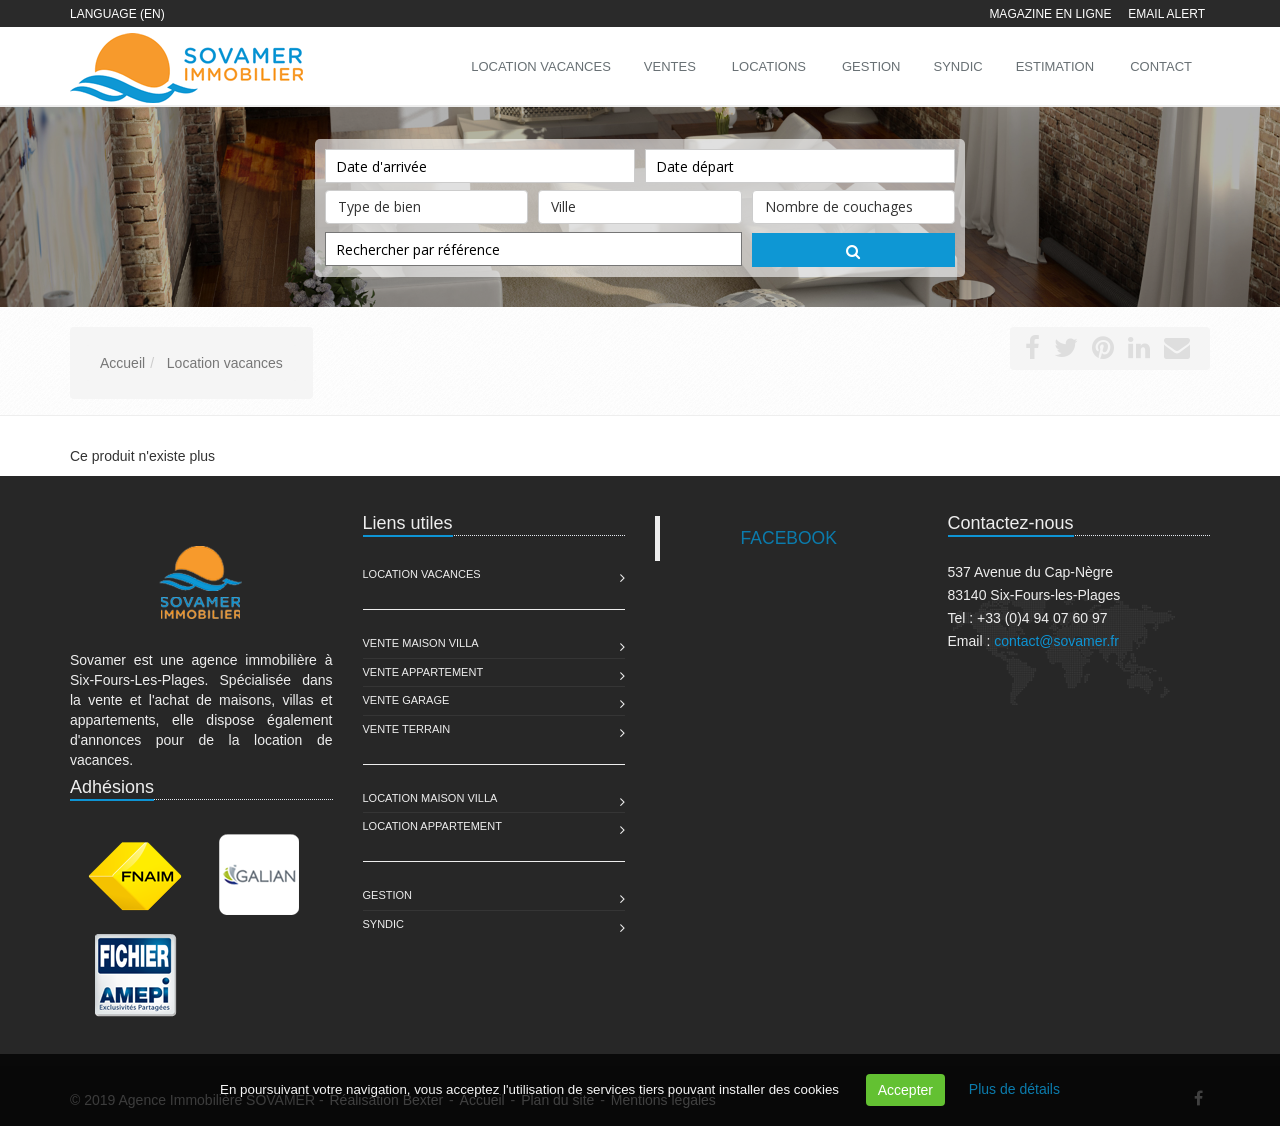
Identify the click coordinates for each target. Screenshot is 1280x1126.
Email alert (1166, 14)
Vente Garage (406, 700)
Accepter (905, 1090)
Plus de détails (1014, 1089)
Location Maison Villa (430, 798)
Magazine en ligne (1050, 14)
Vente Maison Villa (421, 643)
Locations (769, 66)
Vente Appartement (423, 672)
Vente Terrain (407, 729)
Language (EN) (117, 14)
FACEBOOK (789, 538)
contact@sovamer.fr (1056, 641)
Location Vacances (422, 574)
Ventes (670, 66)
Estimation (1055, 66)
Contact (1161, 66)
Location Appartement (432, 826)
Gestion (388, 895)
